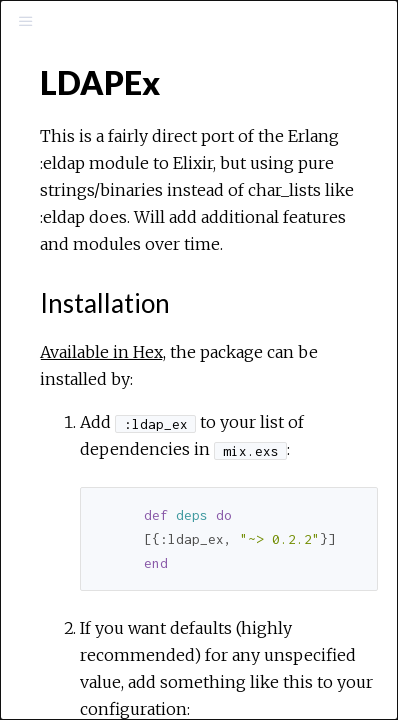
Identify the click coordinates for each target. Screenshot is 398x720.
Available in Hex (101, 352)
